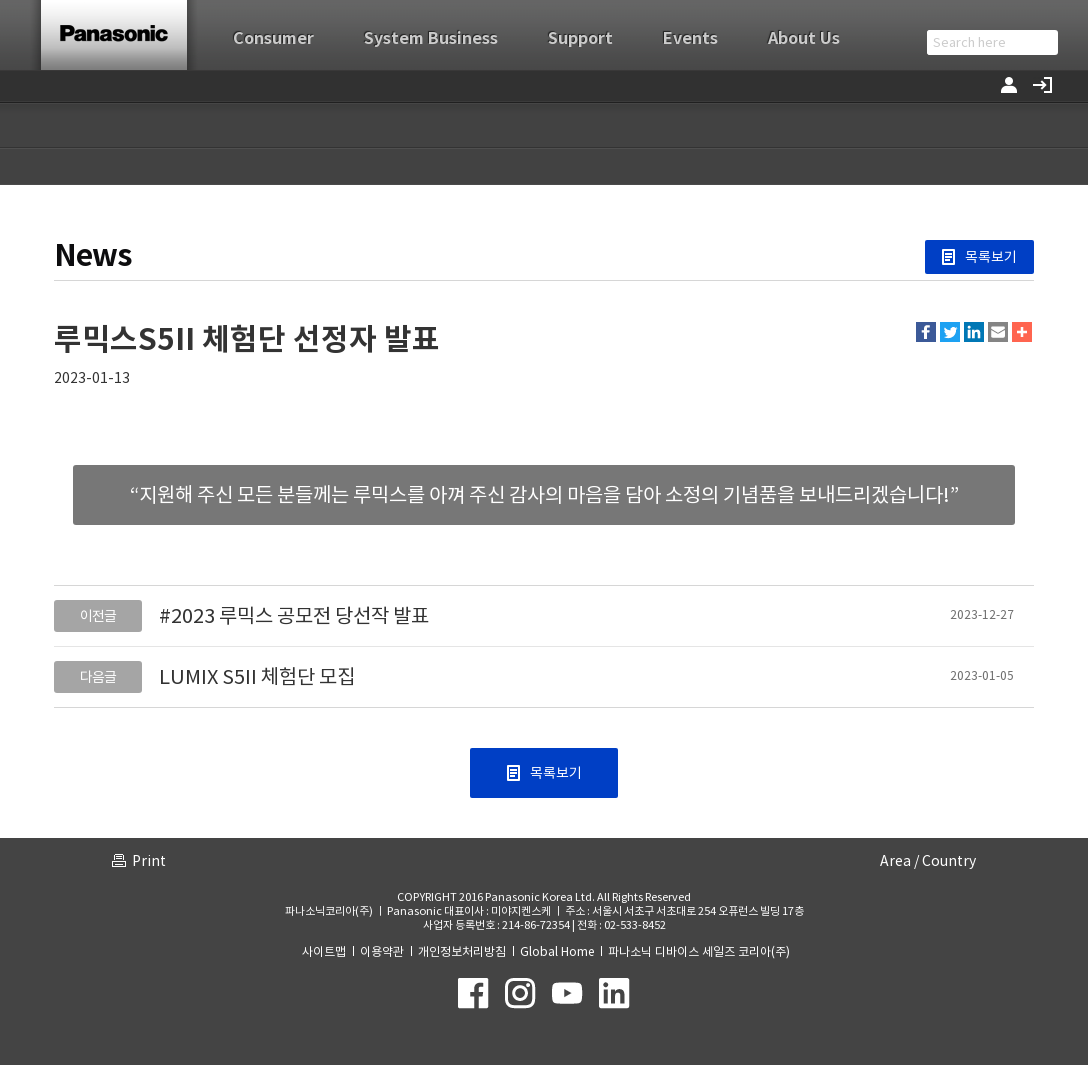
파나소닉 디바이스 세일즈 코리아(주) (699, 951)
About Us (804, 38)
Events (690, 38)
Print (149, 861)
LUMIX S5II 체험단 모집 (257, 677)
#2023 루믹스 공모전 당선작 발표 (294, 616)
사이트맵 (324, 951)
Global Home (557, 951)
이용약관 (382, 951)
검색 (1044, 42)
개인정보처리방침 (462, 951)
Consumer (273, 38)
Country (949, 861)
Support (580, 38)
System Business (431, 38)
